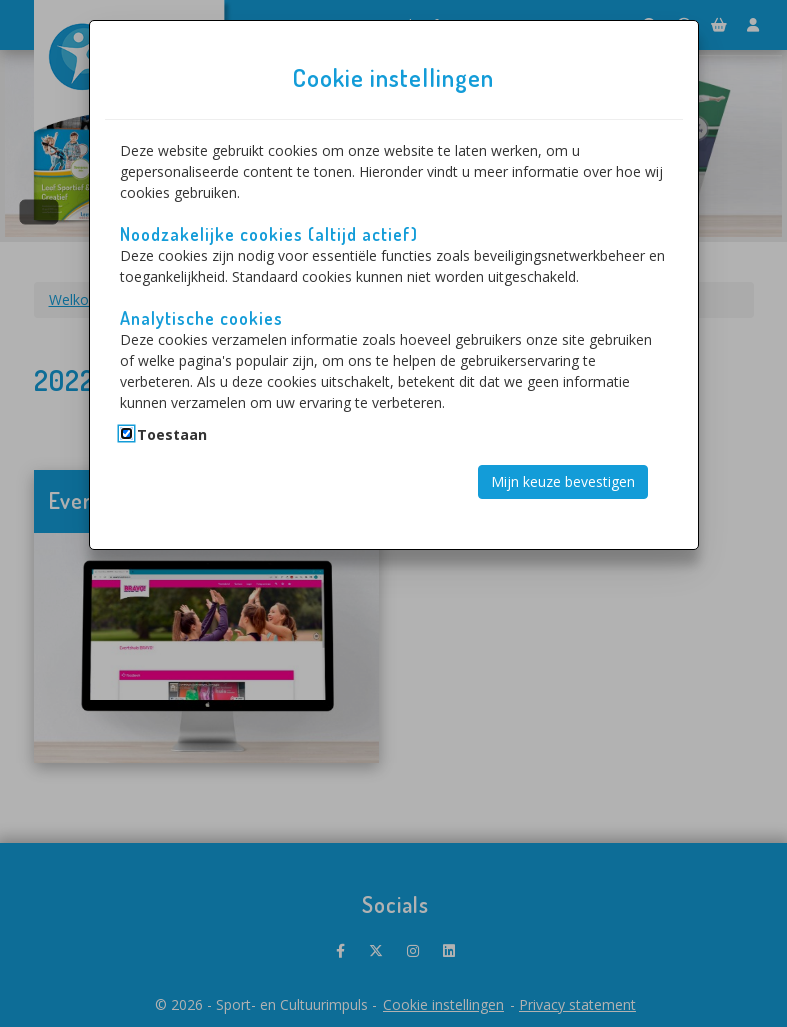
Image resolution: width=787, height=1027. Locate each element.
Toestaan (172, 434)
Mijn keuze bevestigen (563, 481)
